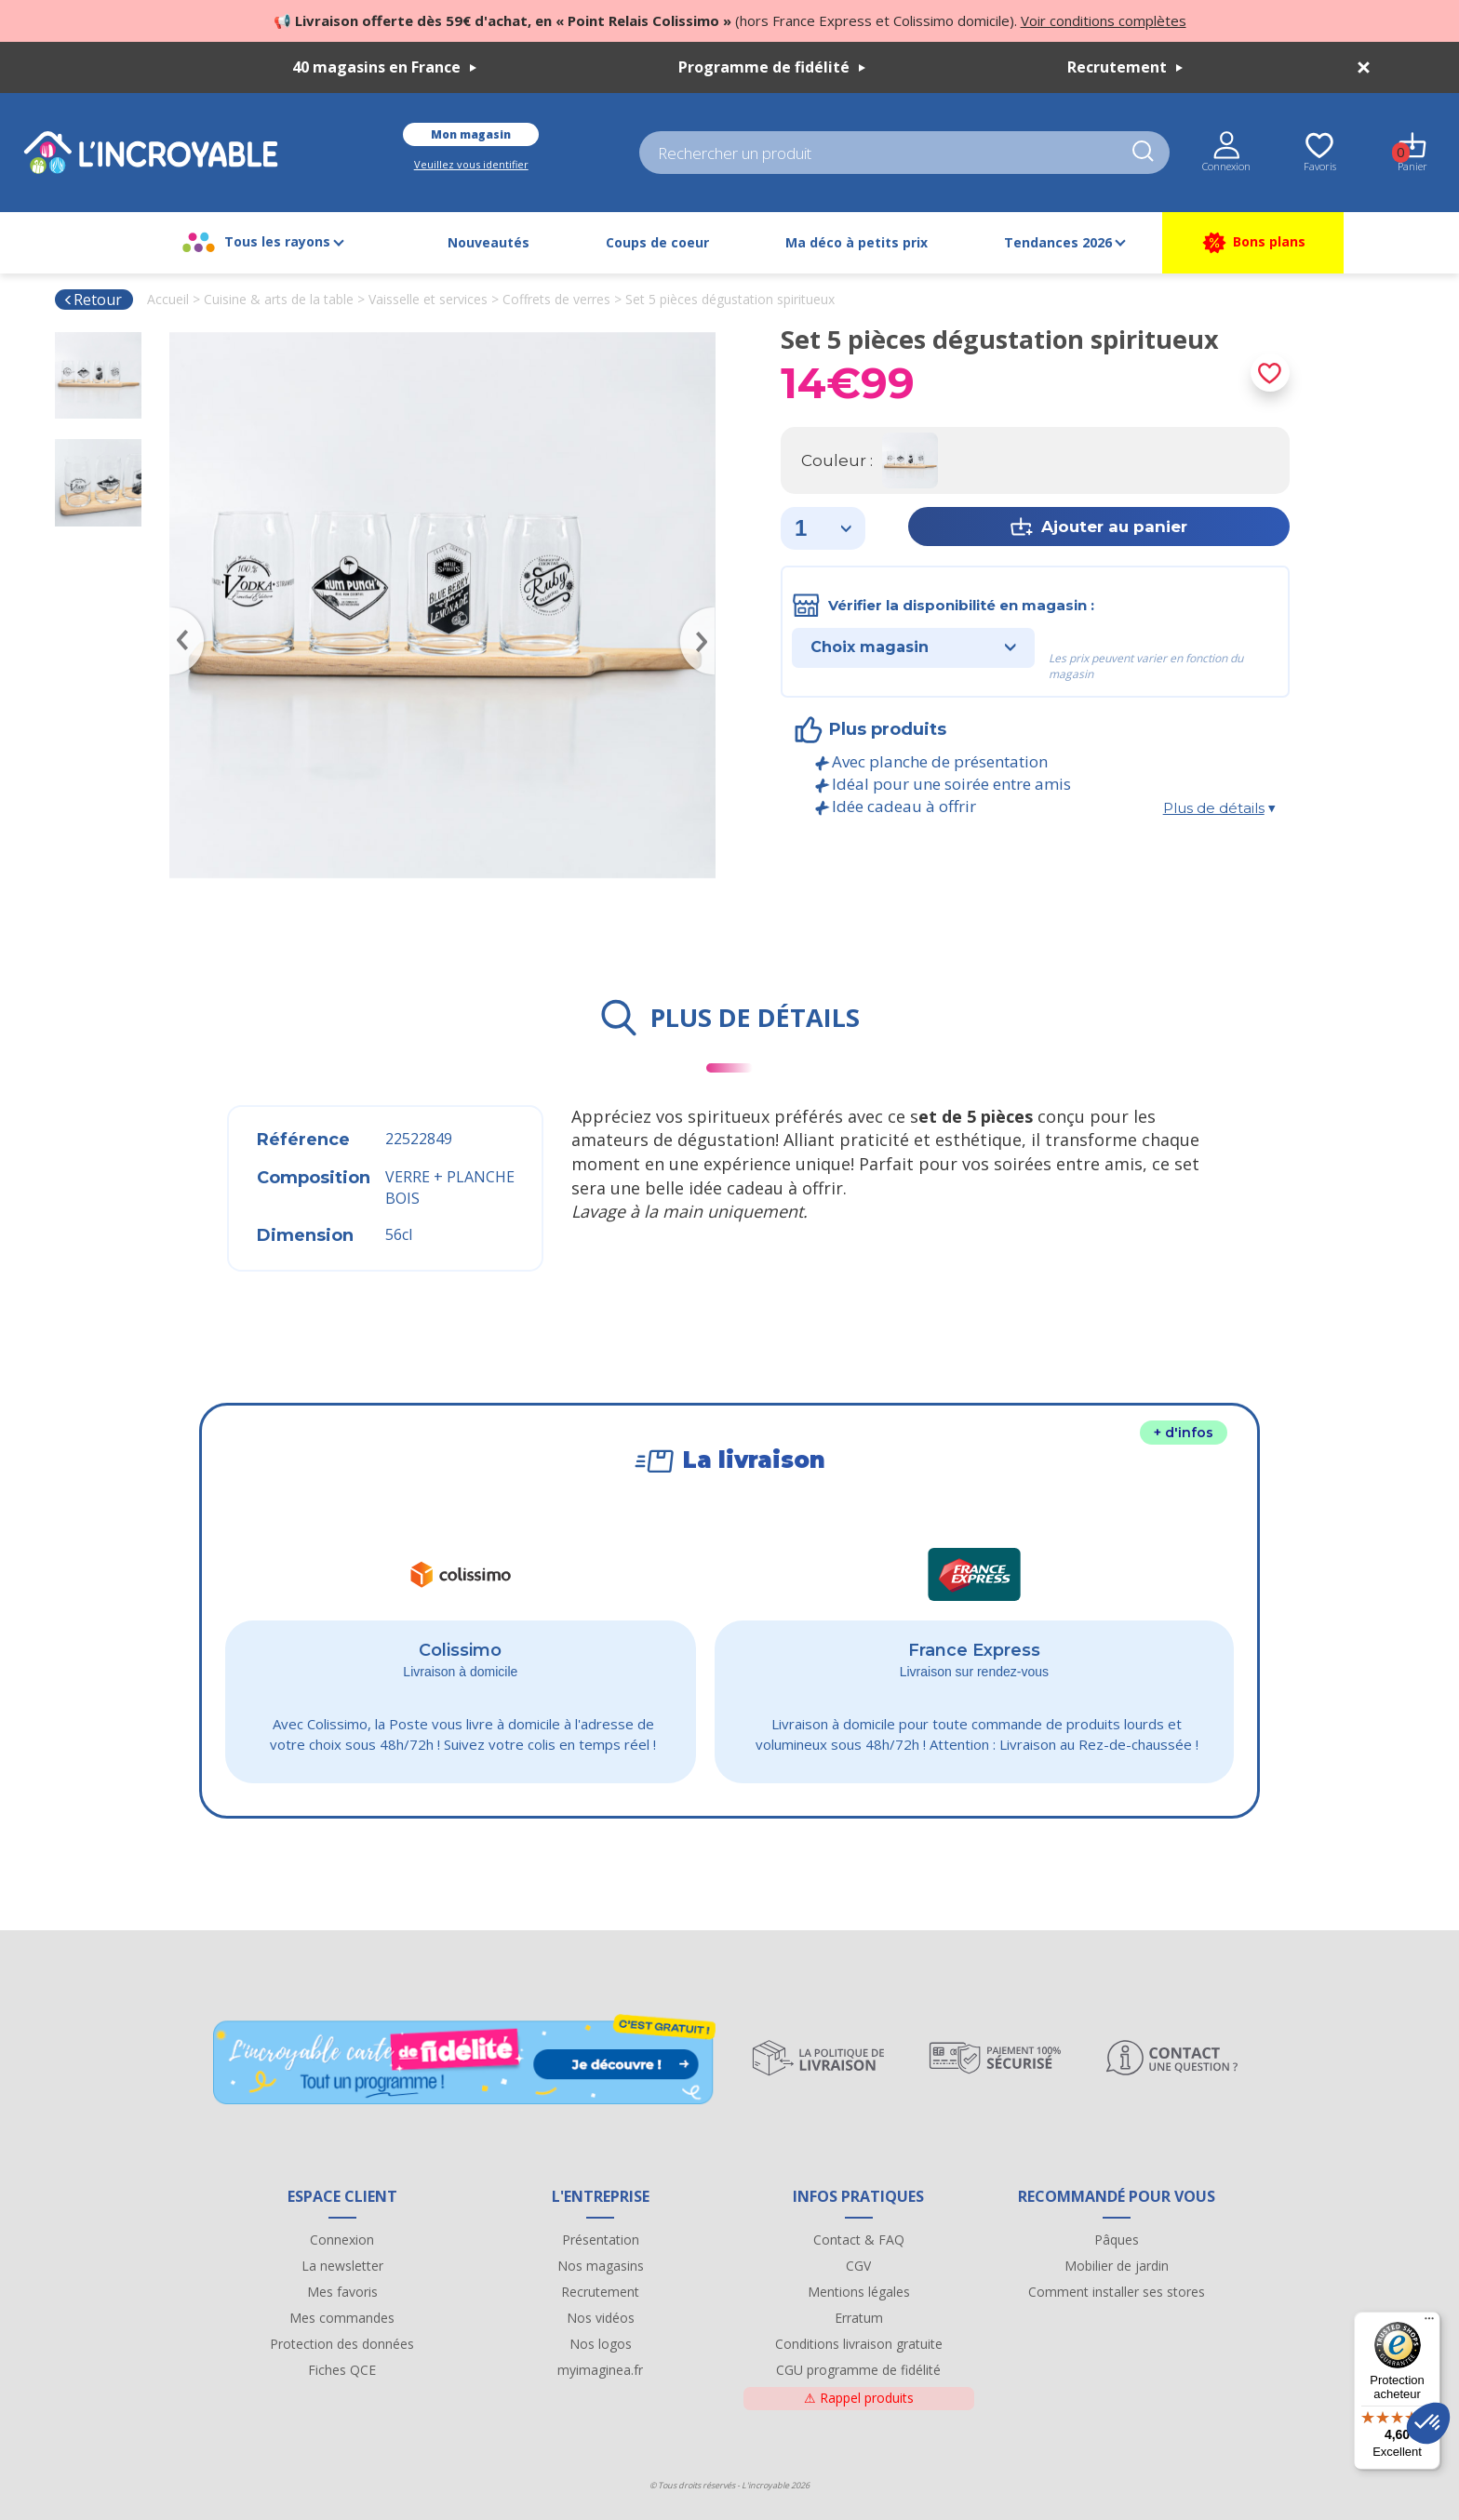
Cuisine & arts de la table (279, 299)
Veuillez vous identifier (471, 164)
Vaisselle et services (428, 299)
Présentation (600, 2239)
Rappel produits (859, 2398)
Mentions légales (859, 2291)
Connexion (342, 2239)
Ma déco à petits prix (856, 242)
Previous (178, 614)
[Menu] (1429, 2323)
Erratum (859, 2318)
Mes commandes (342, 2318)
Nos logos (600, 2344)
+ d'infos (1183, 1432)
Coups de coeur (657, 242)
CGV (858, 2265)
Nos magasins (600, 2265)
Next (706, 614)
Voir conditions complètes (1103, 20)
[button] (1428, 2423)
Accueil (168, 299)
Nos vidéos (601, 2318)
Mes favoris (342, 2291)
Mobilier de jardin (1116, 2265)
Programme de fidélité (771, 67)
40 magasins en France (384, 67)
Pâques (1116, 2239)
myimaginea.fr (600, 2370)
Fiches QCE (342, 2370)
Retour (92, 299)
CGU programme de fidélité (858, 2370)
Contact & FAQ (858, 2239)
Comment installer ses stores (1116, 2291)
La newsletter (342, 2265)
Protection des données (342, 2344)
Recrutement (1125, 67)
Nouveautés (488, 242)
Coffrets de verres (556, 299)
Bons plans (1252, 243)
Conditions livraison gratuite (859, 2344)
